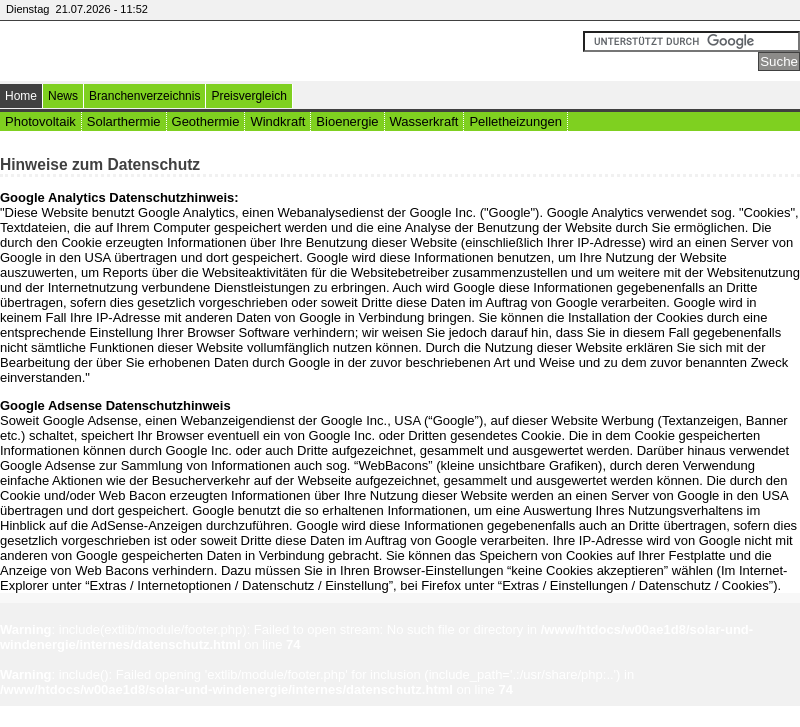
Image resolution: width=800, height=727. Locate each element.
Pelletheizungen (515, 121)
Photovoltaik (40, 121)
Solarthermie (124, 121)
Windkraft (277, 121)
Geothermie (206, 121)
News (63, 96)
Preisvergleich (248, 96)
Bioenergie (347, 121)
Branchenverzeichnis (144, 96)
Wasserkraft (424, 121)
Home (21, 96)
